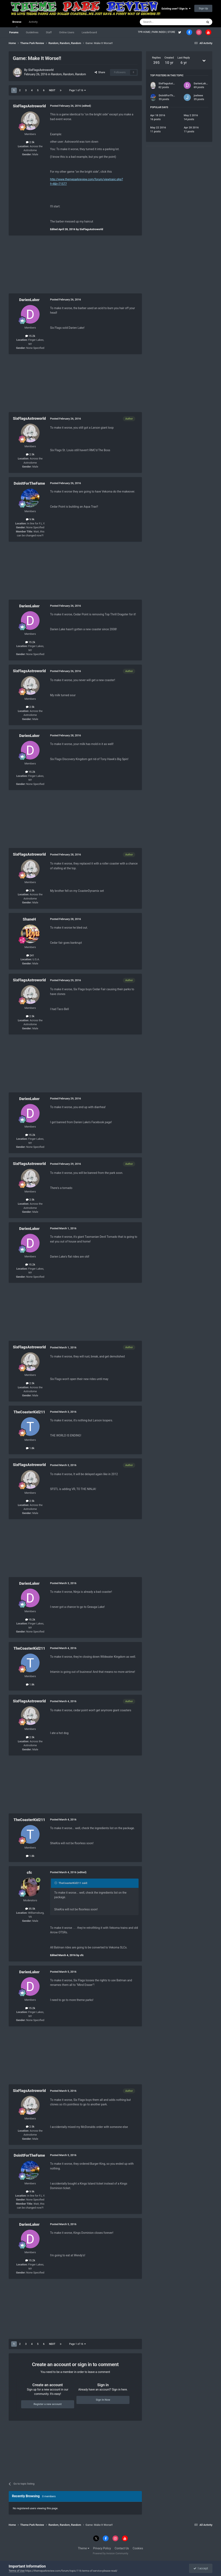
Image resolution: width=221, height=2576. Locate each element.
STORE (172, 32)
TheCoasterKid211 (29, 1412)
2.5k (30, 142)
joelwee (198, 95)
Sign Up (203, 8)
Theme (83, 2548)
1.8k (30, 1448)
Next (52, 90)
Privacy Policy (102, 2548)
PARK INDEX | (160, 32)
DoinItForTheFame (29, 483)
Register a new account (48, 2404)
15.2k (30, 335)
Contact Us (122, 2548)
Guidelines (32, 32)
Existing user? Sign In (176, 8)
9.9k (30, 519)
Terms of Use (17, 2570)
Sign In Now (103, 2399)
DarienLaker (29, 300)
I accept (200, 2568)
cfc (29, 1872)
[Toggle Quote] (56, 1883)
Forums (13, 32)
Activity (33, 21)
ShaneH (29, 919)
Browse (16, 23)
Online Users (66, 32)
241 (30, 955)
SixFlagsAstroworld (41, 70)
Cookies (138, 2548)
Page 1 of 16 (77, 90)
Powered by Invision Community (110, 2553)
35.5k (30, 1908)
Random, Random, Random (68, 74)
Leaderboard (89, 32)
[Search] (162, 22)
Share (100, 72)
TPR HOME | (145, 32)
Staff (49, 32)
